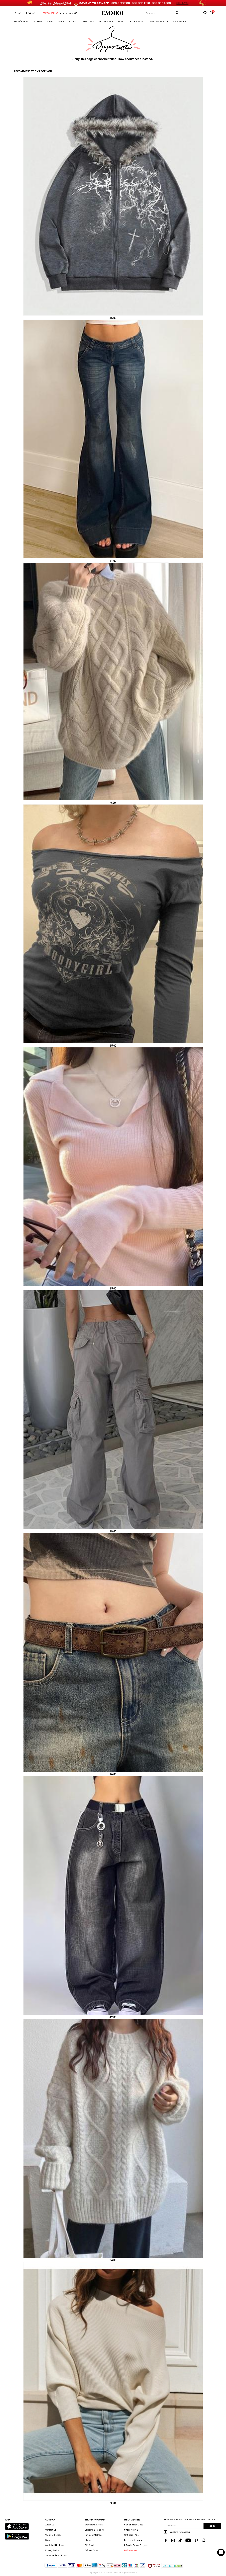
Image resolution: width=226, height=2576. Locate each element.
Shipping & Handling (95, 2530)
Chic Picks (179, 21)
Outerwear (106, 21)
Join (212, 2525)
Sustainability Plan (54, 2545)
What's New (21, 21)
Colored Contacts (93, 2550)
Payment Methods (94, 2535)
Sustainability (159, 21)
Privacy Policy (52, 2550)
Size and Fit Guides (133, 2524)
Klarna (88, 2540)
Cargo (73, 21)
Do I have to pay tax (133, 2540)
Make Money (130, 2550)
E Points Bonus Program (136, 2545)
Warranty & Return (94, 2524)
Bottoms (88, 21)
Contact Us (50, 2530)
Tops (61, 21)
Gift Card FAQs (131, 2535)
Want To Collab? (53, 2535)
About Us (49, 2524)
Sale (50, 21)
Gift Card (89, 2545)
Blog (47, 2540)
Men (120, 21)
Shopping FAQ (131, 2530)
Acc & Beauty (137, 21)
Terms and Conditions (56, 2555)
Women (37, 21)
